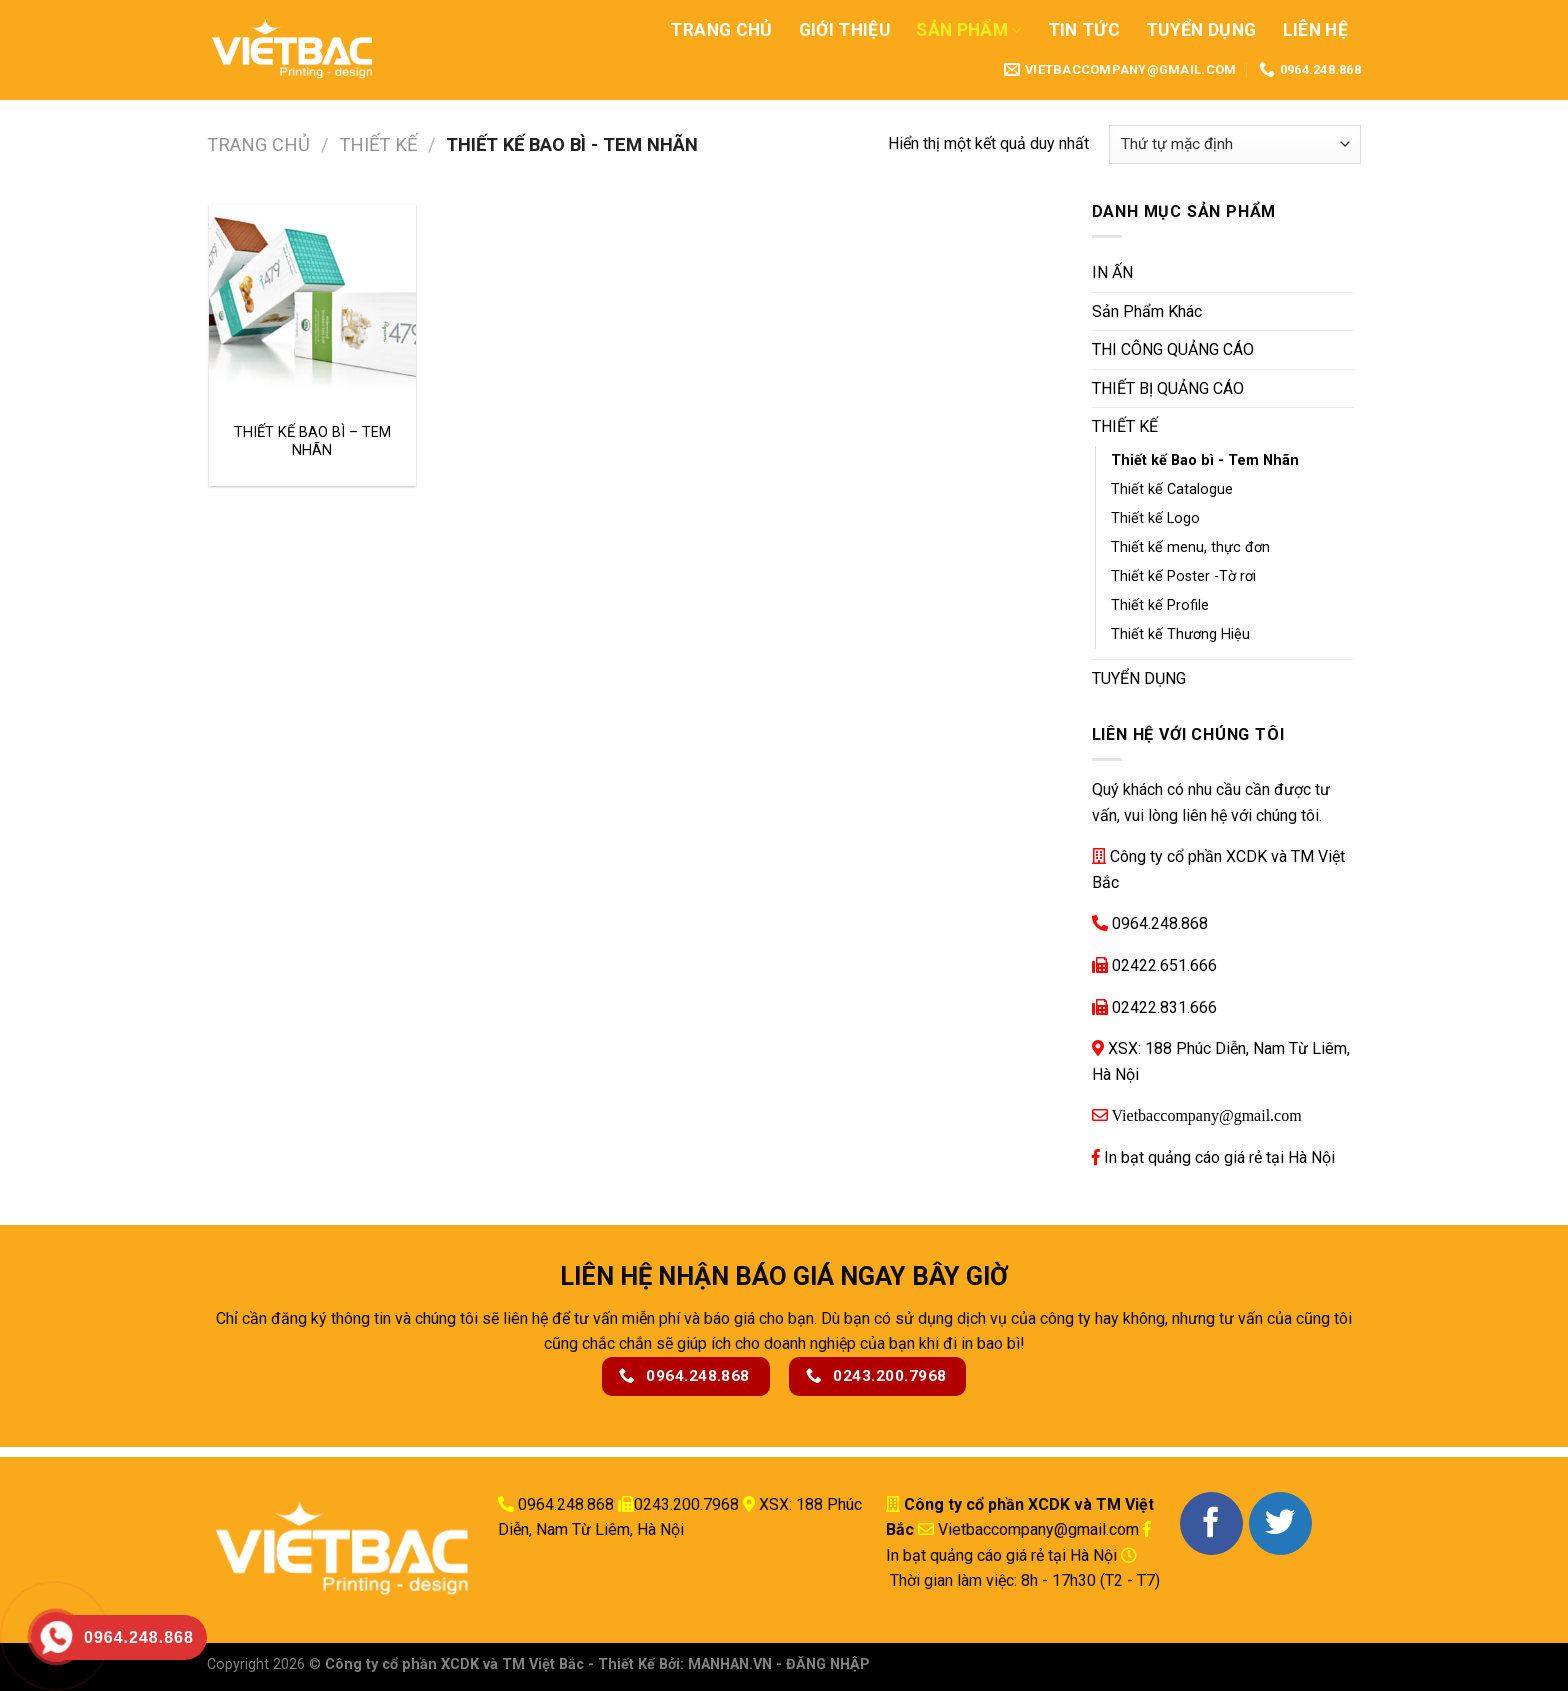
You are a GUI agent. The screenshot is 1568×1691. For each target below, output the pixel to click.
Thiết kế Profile (1160, 605)
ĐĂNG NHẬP (828, 1664)
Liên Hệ (1315, 30)
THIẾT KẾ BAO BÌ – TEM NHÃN (312, 442)
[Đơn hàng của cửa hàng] (1235, 144)
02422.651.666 (1164, 965)
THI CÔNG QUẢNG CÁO (1173, 349)
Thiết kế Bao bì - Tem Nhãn (1205, 460)
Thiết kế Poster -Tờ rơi (1183, 576)
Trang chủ (258, 144)
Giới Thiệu (845, 30)
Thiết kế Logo (1155, 518)
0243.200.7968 (686, 1504)
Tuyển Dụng (1201, 30)
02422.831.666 (1164, 1007)
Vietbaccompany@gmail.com (1205, 1115)
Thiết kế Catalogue (1172, 489)
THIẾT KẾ (378, 144)
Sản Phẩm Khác (1147, 311)
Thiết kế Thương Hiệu (1180, 634)
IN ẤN (1112, 272)
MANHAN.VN (730, 1664)
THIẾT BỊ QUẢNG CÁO (1168, 388)
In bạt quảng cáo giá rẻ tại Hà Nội (1219, 1157)
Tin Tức (1084, 30)
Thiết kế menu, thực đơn (1190, 547)
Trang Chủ (721, 30)
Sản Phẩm (968, 30)
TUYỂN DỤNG (1139, 678)
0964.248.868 (1160, 923)
